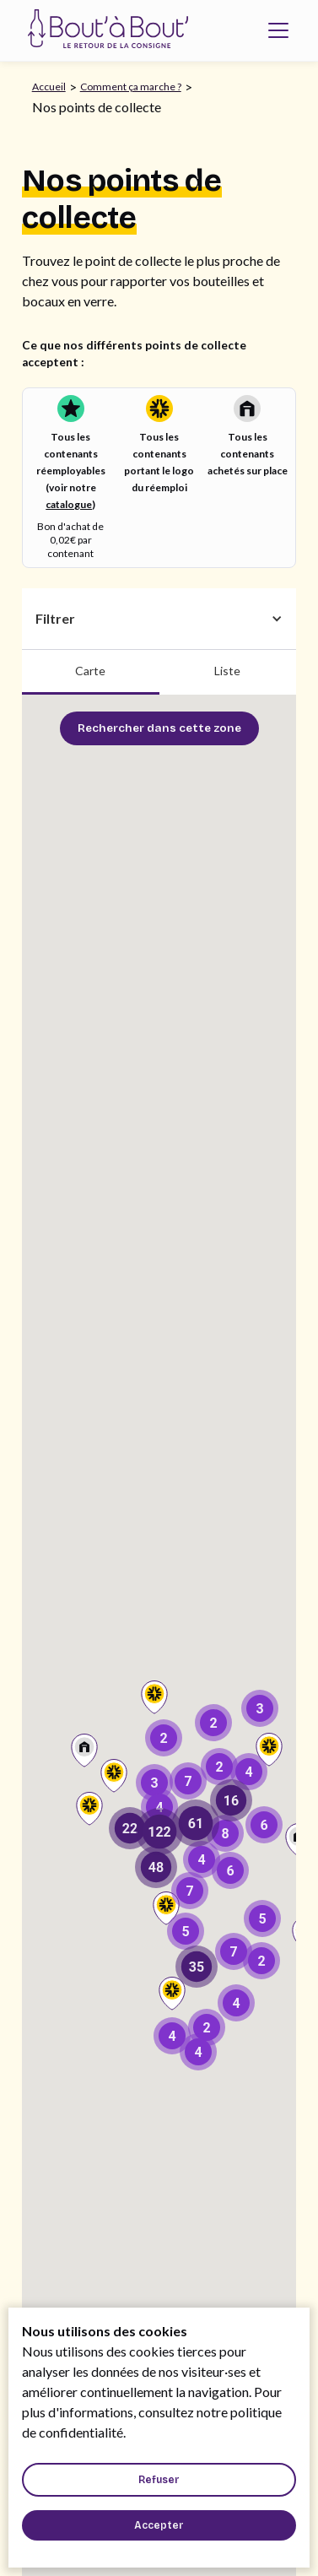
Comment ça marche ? (130, 86)
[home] (103, 30)
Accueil (49, 86)
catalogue (69, 504)
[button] (278, 30)
